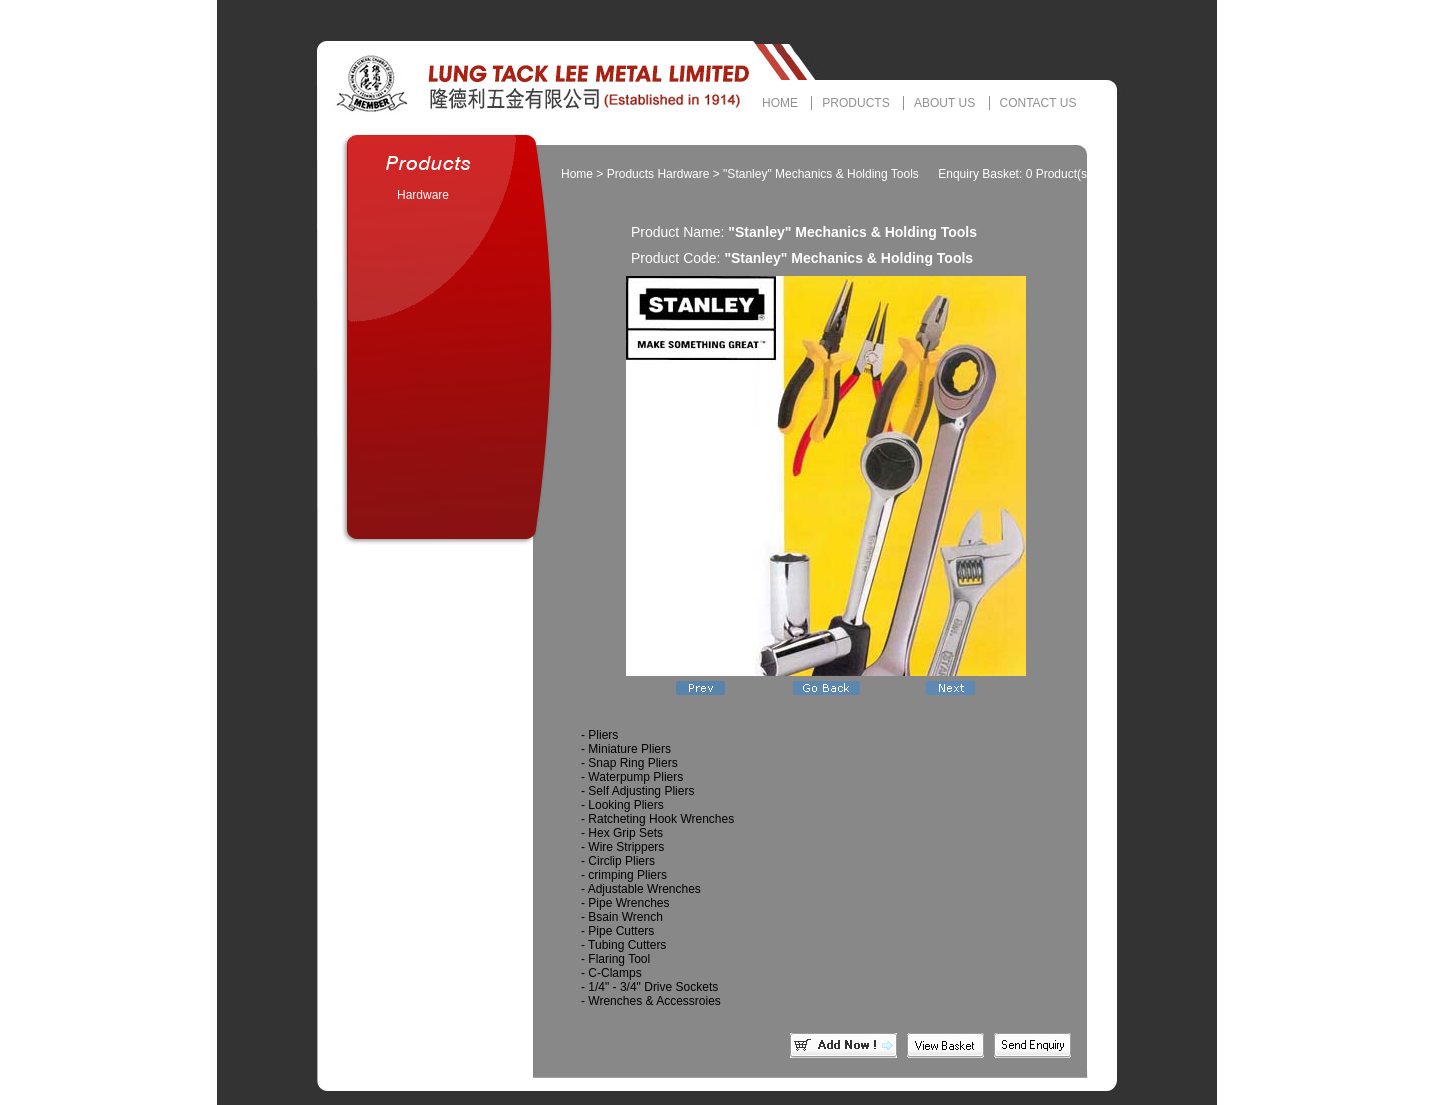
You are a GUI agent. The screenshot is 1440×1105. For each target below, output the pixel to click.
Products (630, 174)
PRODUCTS (855, 103)
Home (577, 174)
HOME (780, 103)
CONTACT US (1038, 103)
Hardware (423, 195)
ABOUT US (944, 103)
